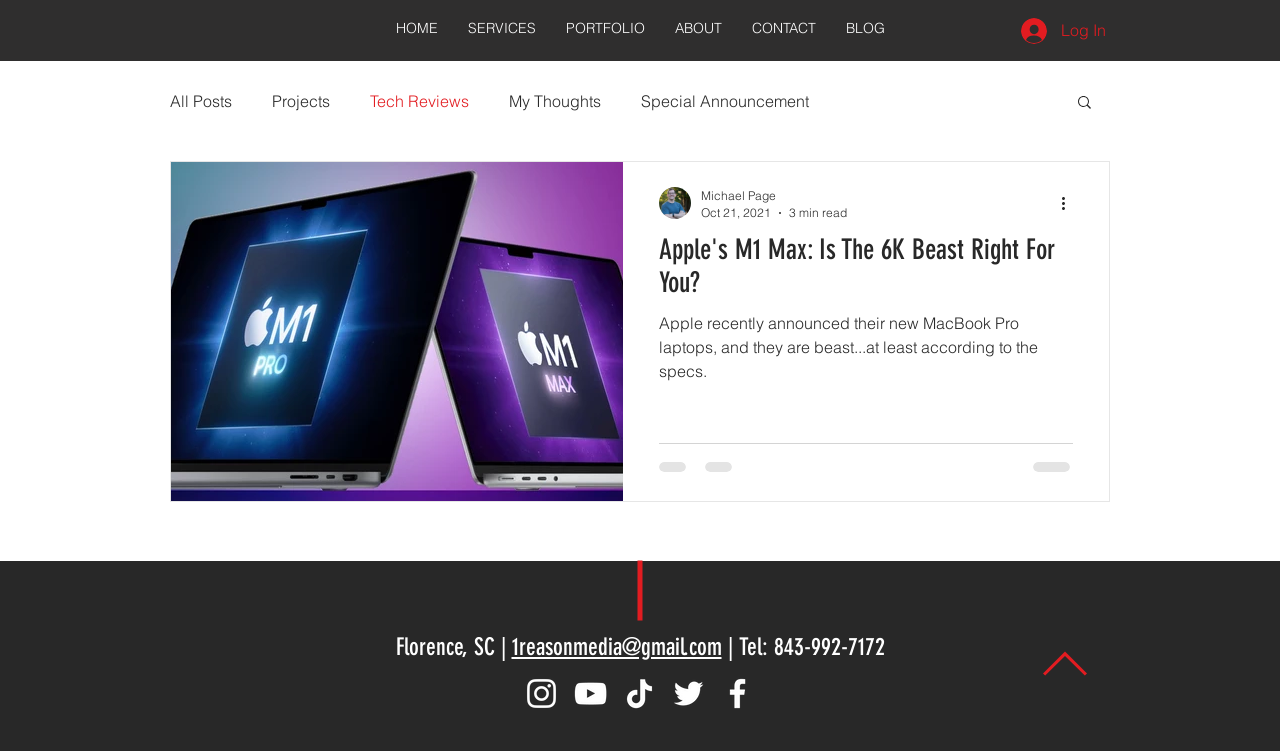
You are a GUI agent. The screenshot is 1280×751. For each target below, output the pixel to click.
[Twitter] (688, 693)
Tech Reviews (419, 101)
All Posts (201, 101)
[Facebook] (737, 693)
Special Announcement (725, 101)
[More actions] (1070, 203)
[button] (1084, 103)
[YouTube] (590, 693)
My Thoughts (555, 101)
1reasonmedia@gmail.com (617, 647)
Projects (301, 101)
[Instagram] (541, 693)
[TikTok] (639, 693)
